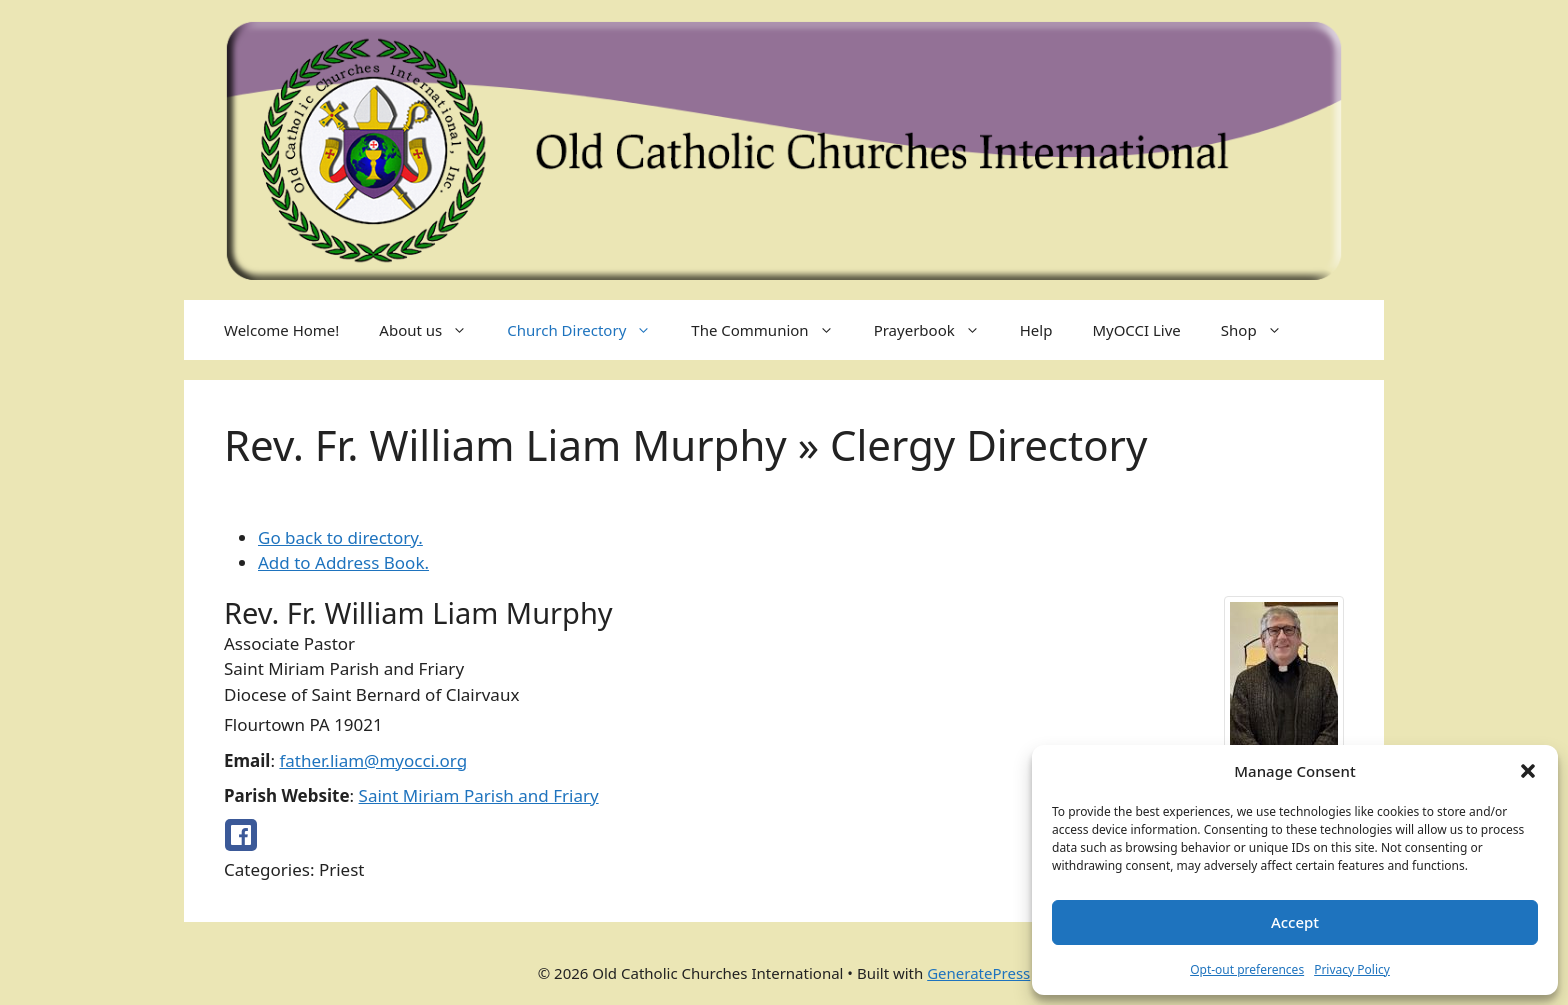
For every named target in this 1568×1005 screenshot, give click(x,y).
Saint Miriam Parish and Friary (479, 795)
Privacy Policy (1352, 969)
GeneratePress (978, 973)
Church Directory (589, 330)
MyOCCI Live (1136, 330)
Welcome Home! (281, 330)
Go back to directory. (340, 537)
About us (433, 330)
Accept (1295, 922)
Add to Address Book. (343, 562)
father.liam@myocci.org (373, 760)
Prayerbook (937, 330)
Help (1036, 330)
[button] (1528, 771)
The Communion (772, 330)
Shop (1261, 330)
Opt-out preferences (1247, 969)
